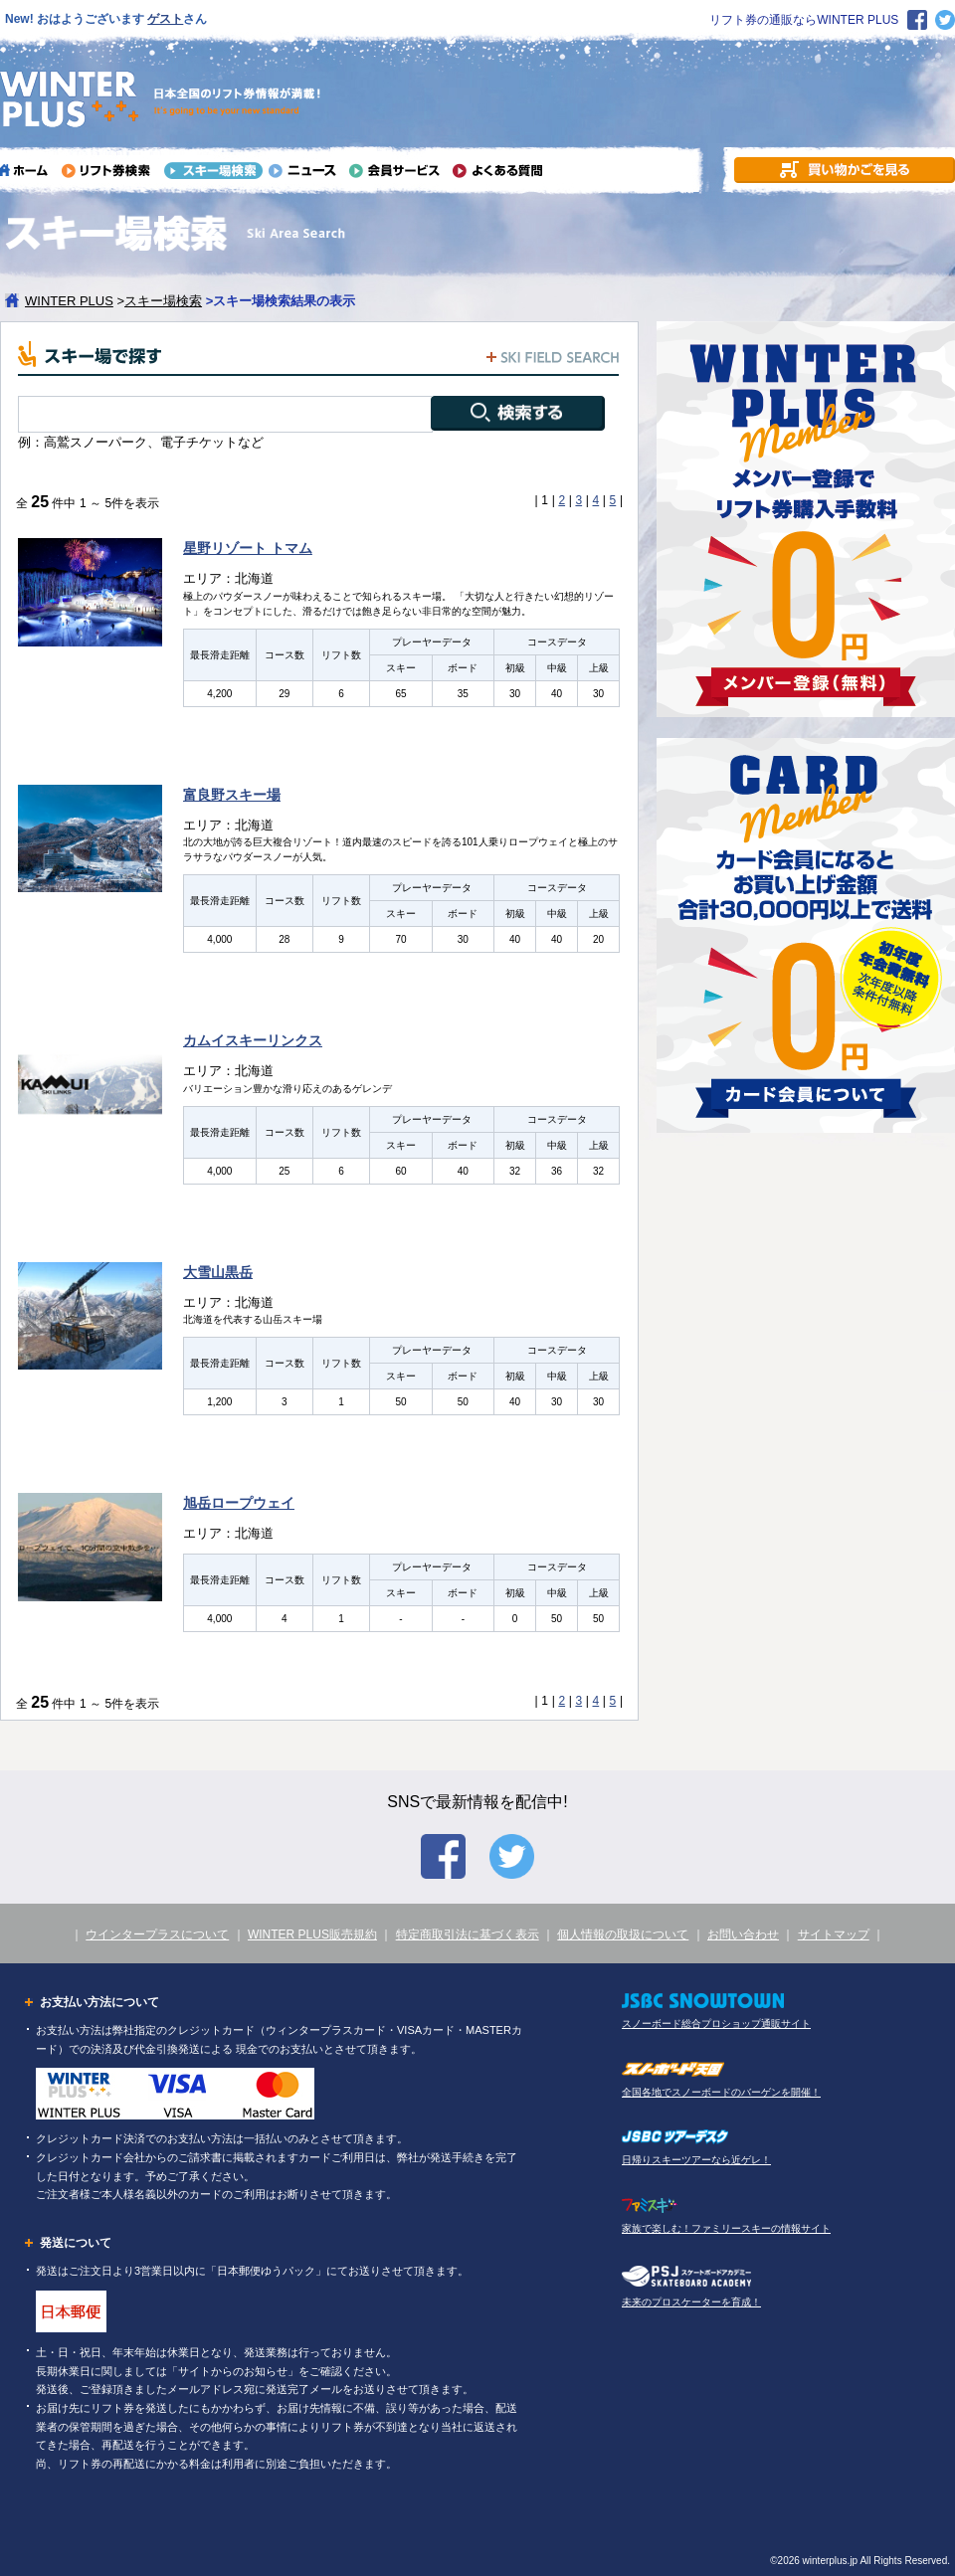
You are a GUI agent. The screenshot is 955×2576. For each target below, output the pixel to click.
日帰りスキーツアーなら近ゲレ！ (696, 2159)
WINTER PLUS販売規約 (312, 1934)
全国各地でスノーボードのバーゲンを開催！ (721, 2092)
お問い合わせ (743, 1934)
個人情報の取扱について (622, 1934)
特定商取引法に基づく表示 (467, 1934)
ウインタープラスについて (157, 1934)
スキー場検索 (163, 300)
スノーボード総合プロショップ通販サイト (716, 2023)
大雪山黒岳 (218, 1272)
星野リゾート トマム (247, 548)
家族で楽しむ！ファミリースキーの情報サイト (726, 2228)
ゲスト (165, 19)
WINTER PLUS (69, 300)
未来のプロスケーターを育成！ (691, 2302)
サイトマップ (833, 1934)
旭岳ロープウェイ (238, 1503)
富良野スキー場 (232, 795)
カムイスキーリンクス (252, 1040)
